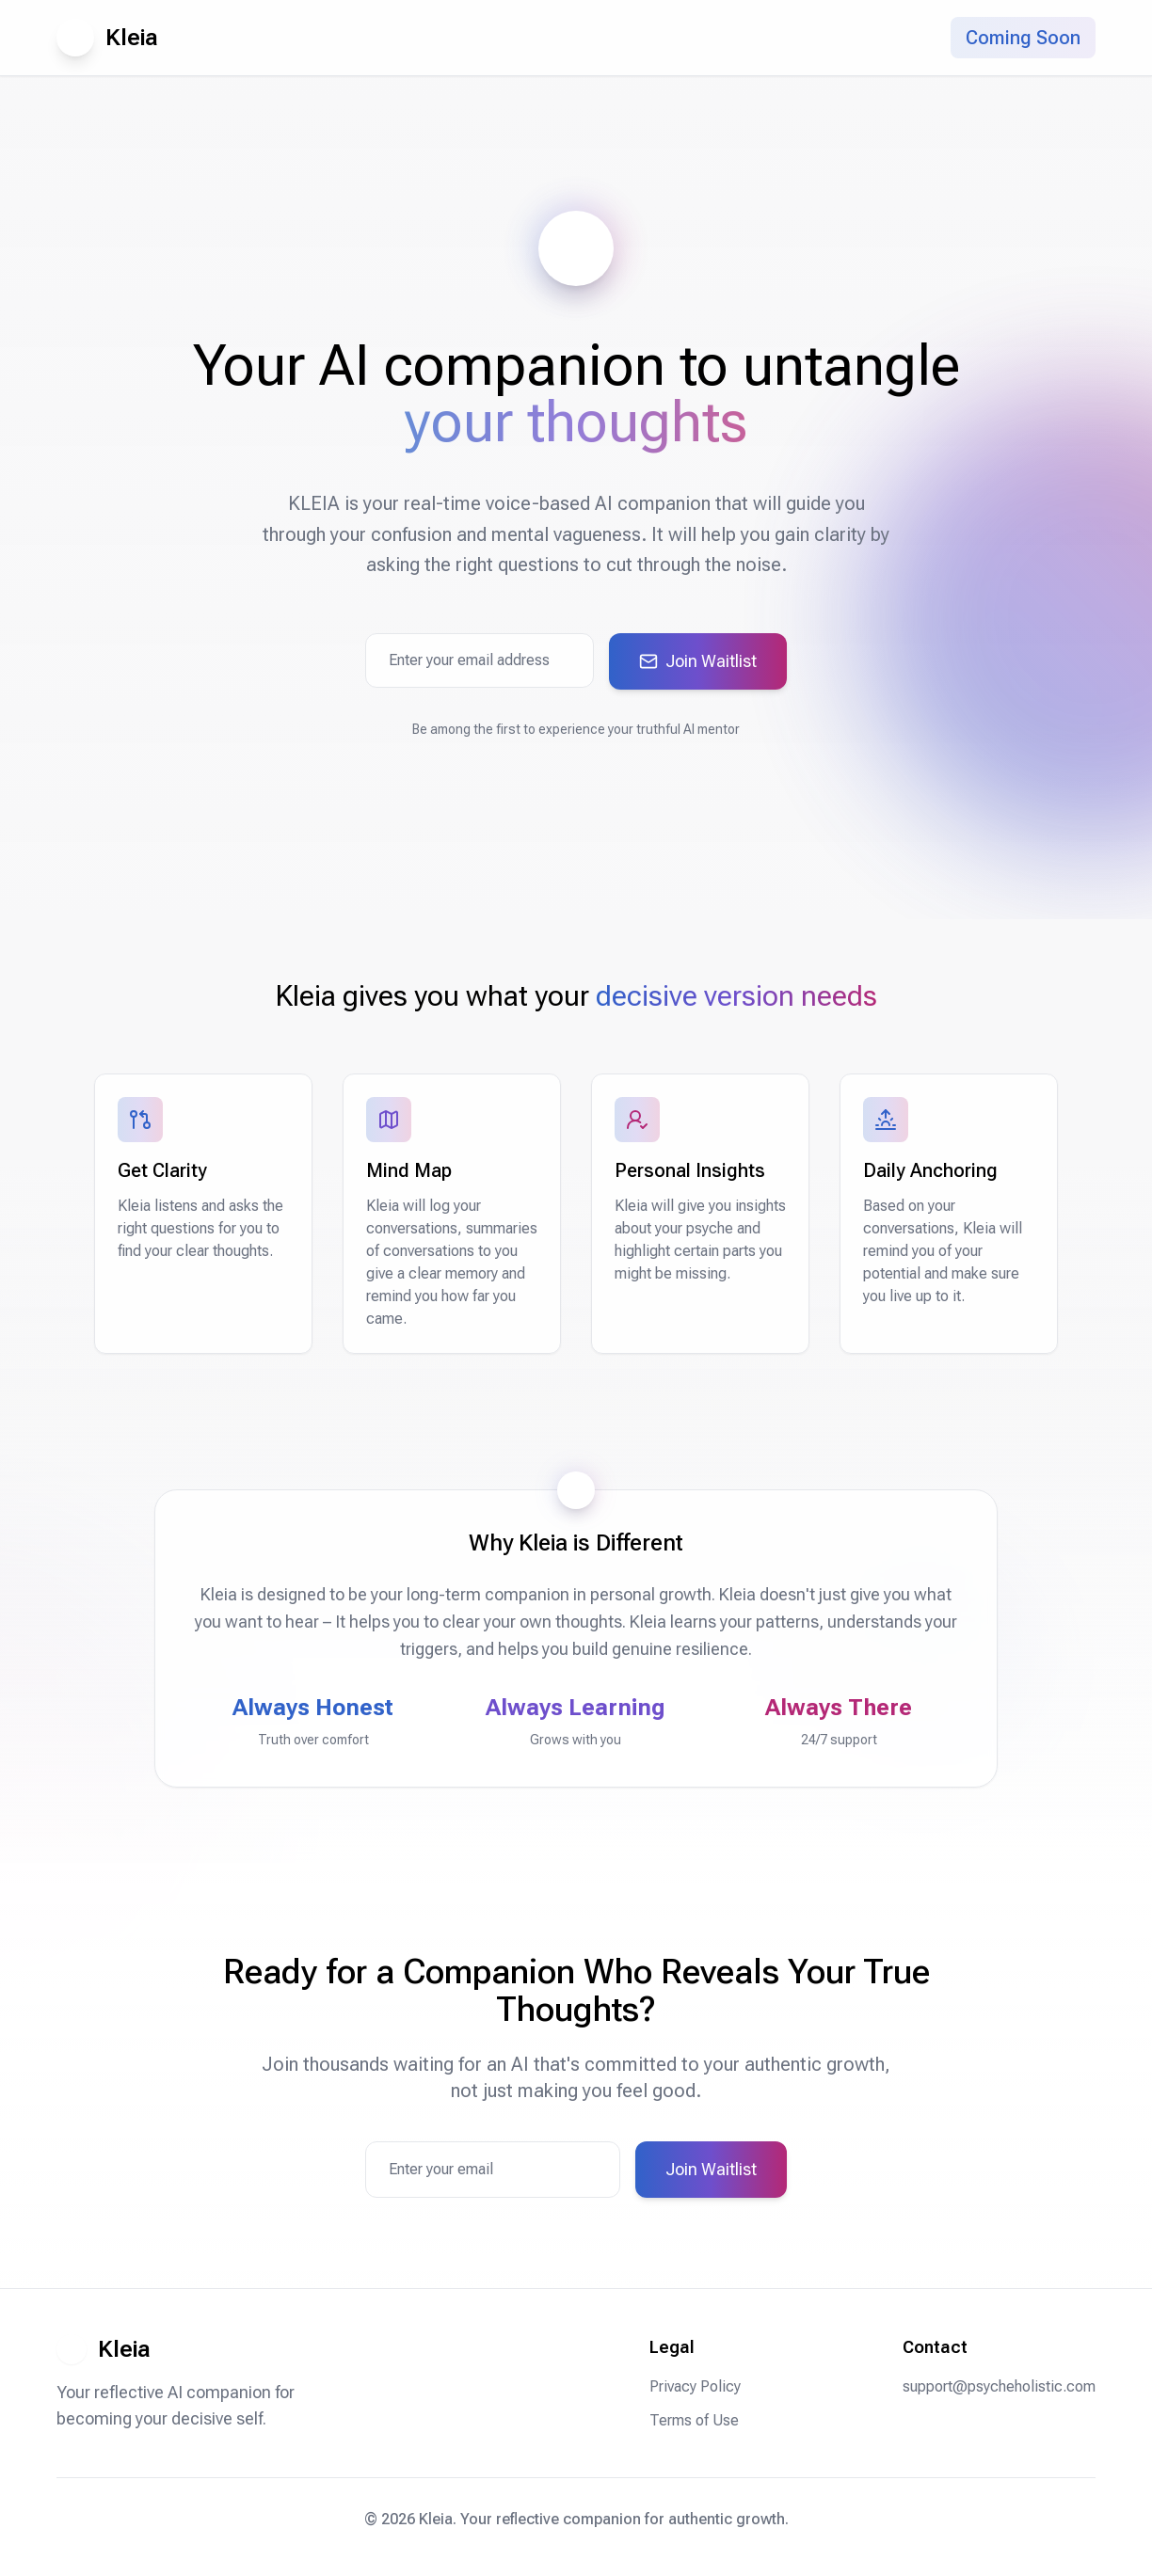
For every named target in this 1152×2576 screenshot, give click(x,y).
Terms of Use (694, 2420)
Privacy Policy (695, 2386)
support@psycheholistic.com (999, 2386)
